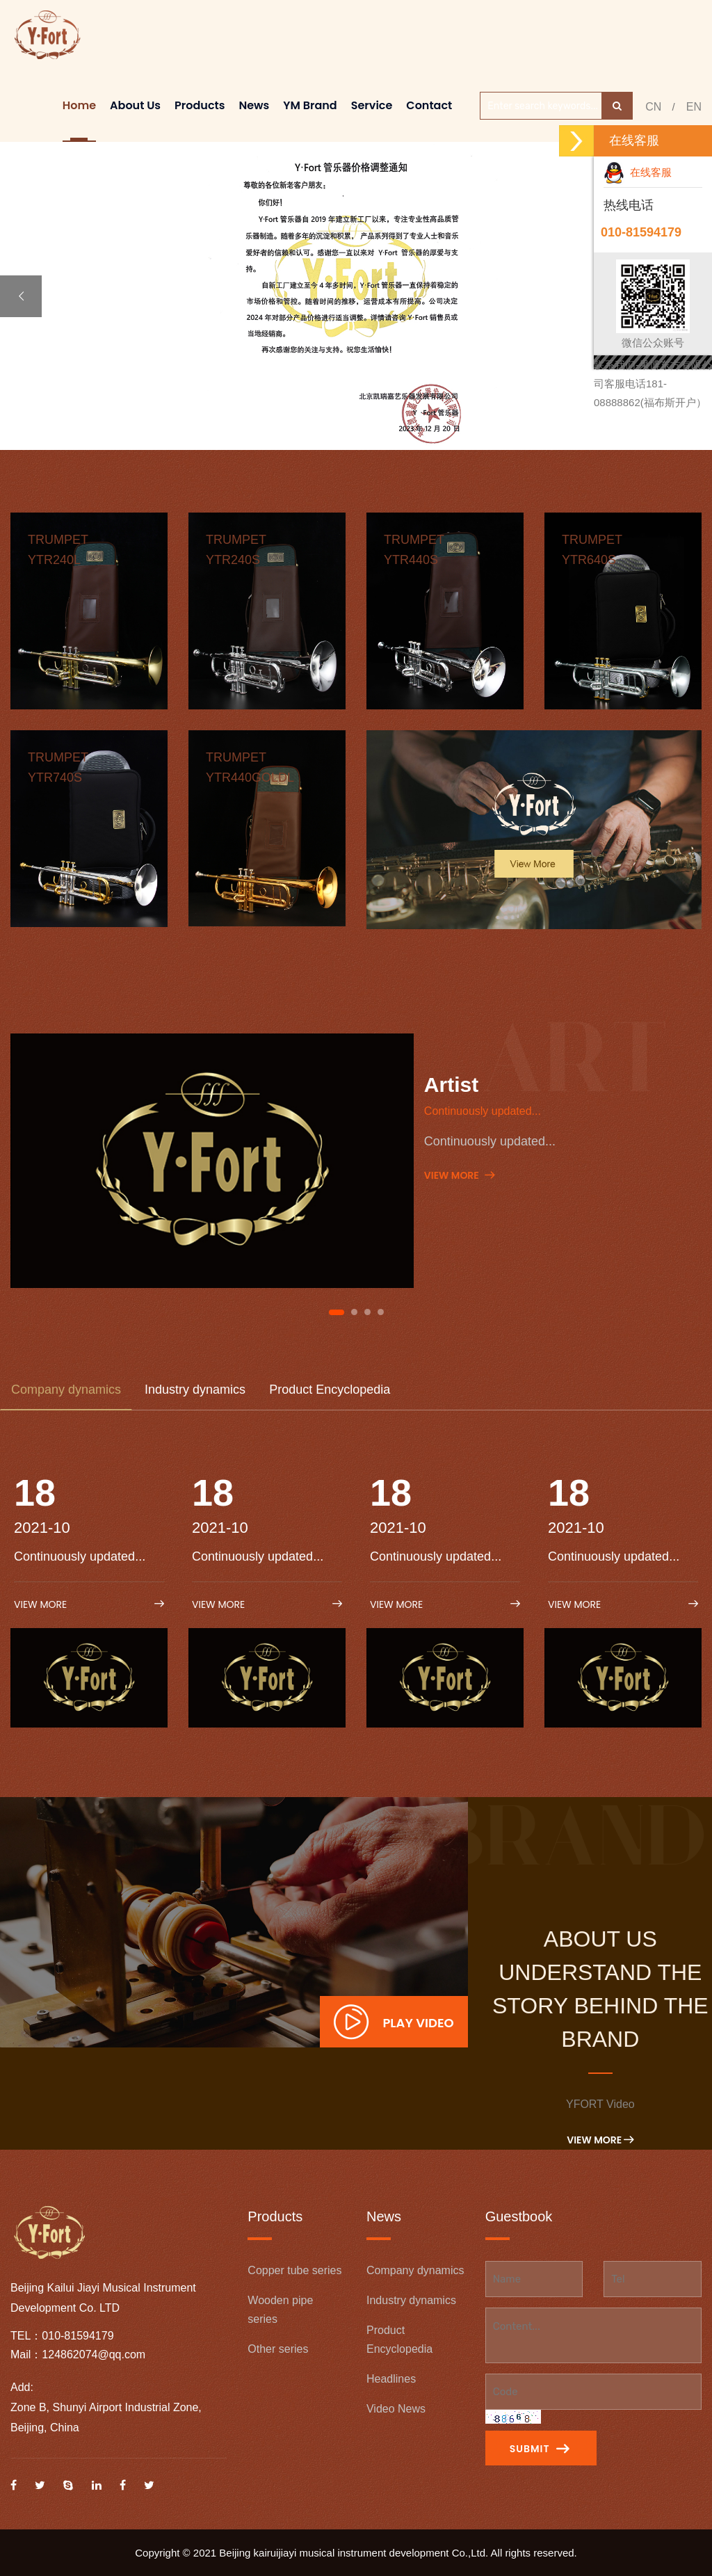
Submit (539, 2449)
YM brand (310, 105)
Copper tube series (294, 2270)
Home (79, 105)
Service (372, 105)
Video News (396, 2409)
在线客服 (638, 172)
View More (459, 1175)
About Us (135, 105)
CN (653, 107)
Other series (278, 2349)
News (253, 105)
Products (200, 105)
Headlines (391, 2379)
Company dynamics (66, 1389)
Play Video (393, 2022)
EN (694, 107)
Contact (429, 105)
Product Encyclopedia (329, 1389)
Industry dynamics (195, 1389)
